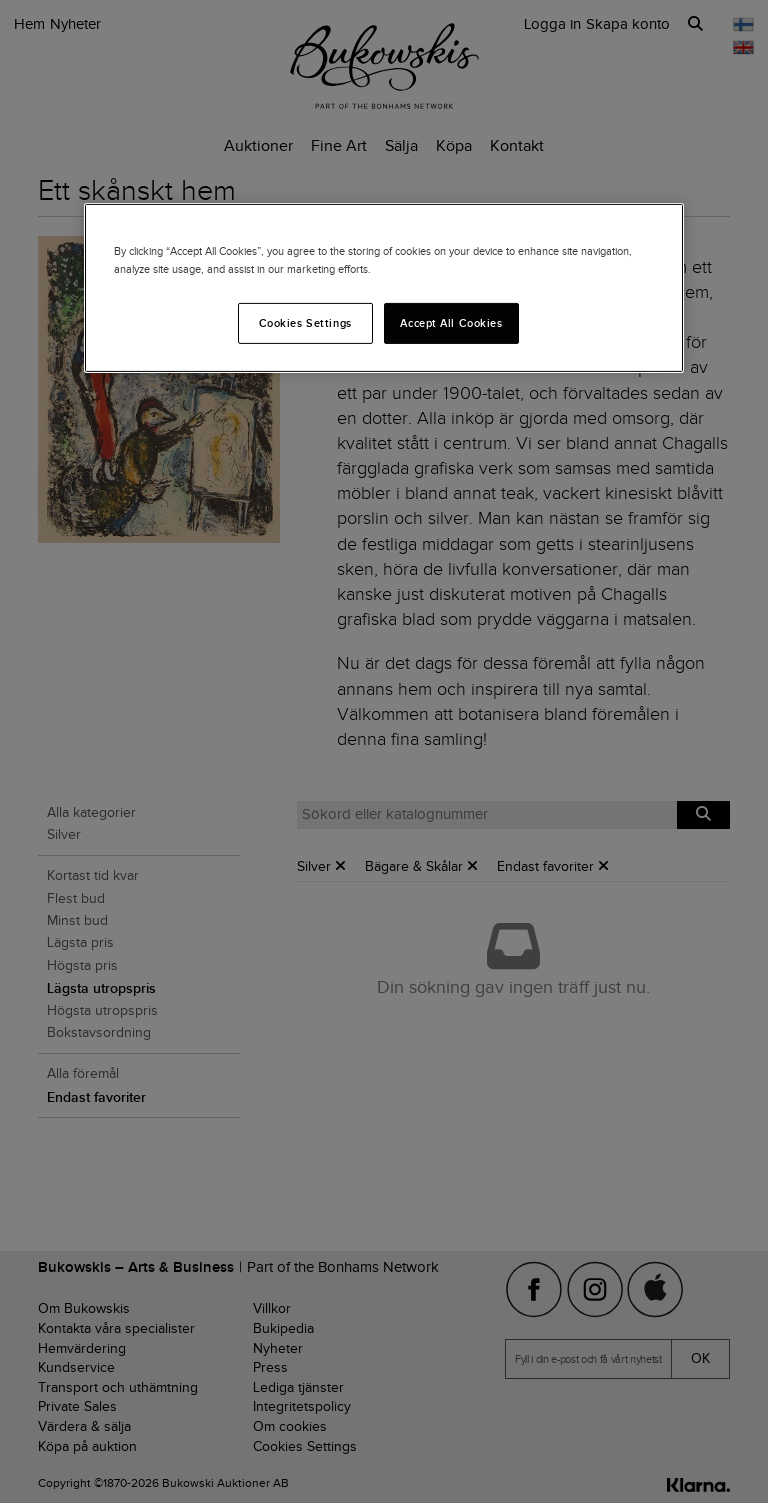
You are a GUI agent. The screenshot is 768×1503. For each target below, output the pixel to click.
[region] (384, 288)
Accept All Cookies (451, 322)
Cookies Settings (305, 322)
